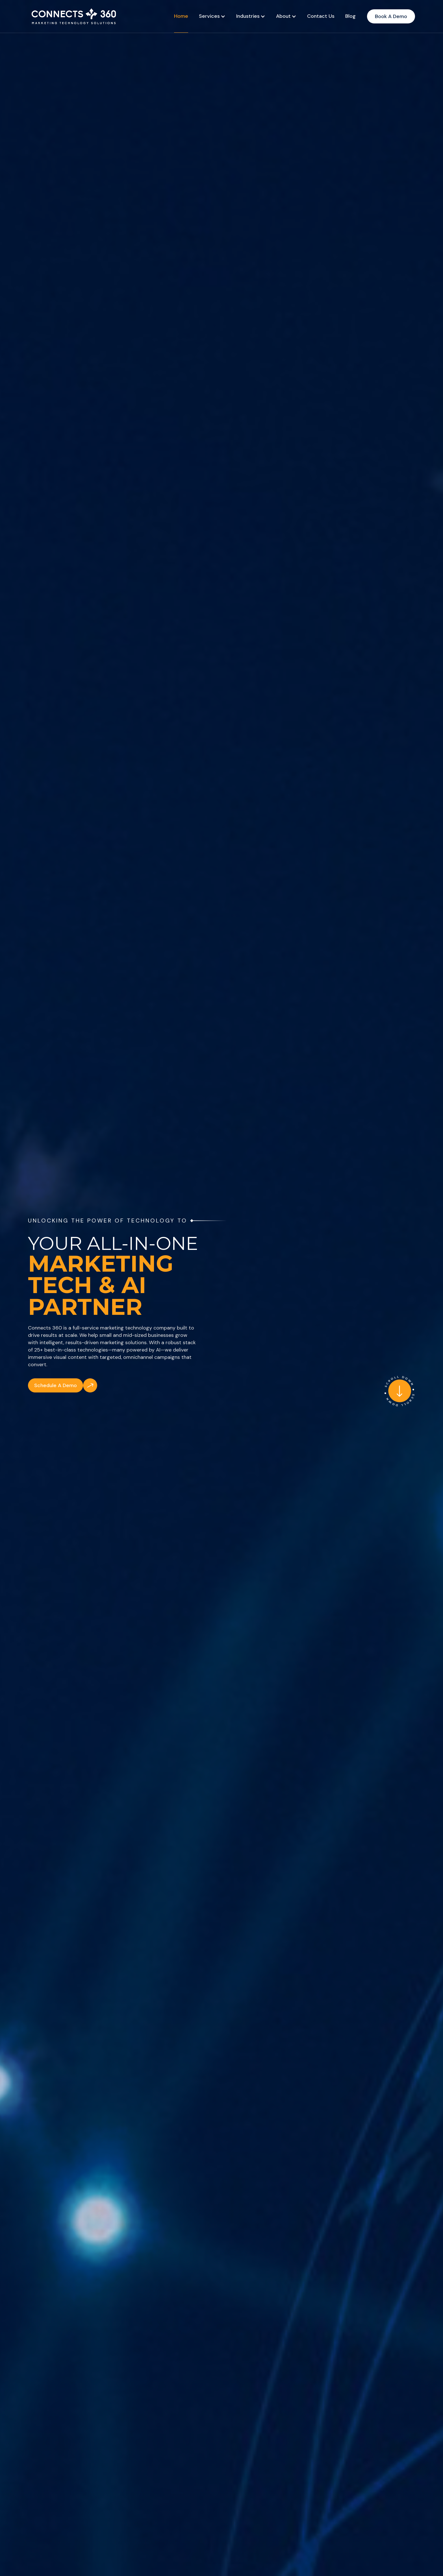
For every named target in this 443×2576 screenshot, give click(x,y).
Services (209, 16)
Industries (248, 16)
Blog (350, 16)
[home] (73, 16)
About (283, 16)
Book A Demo (391, 16)
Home (181, 16)
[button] (212, 16)
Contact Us (321, 16)
